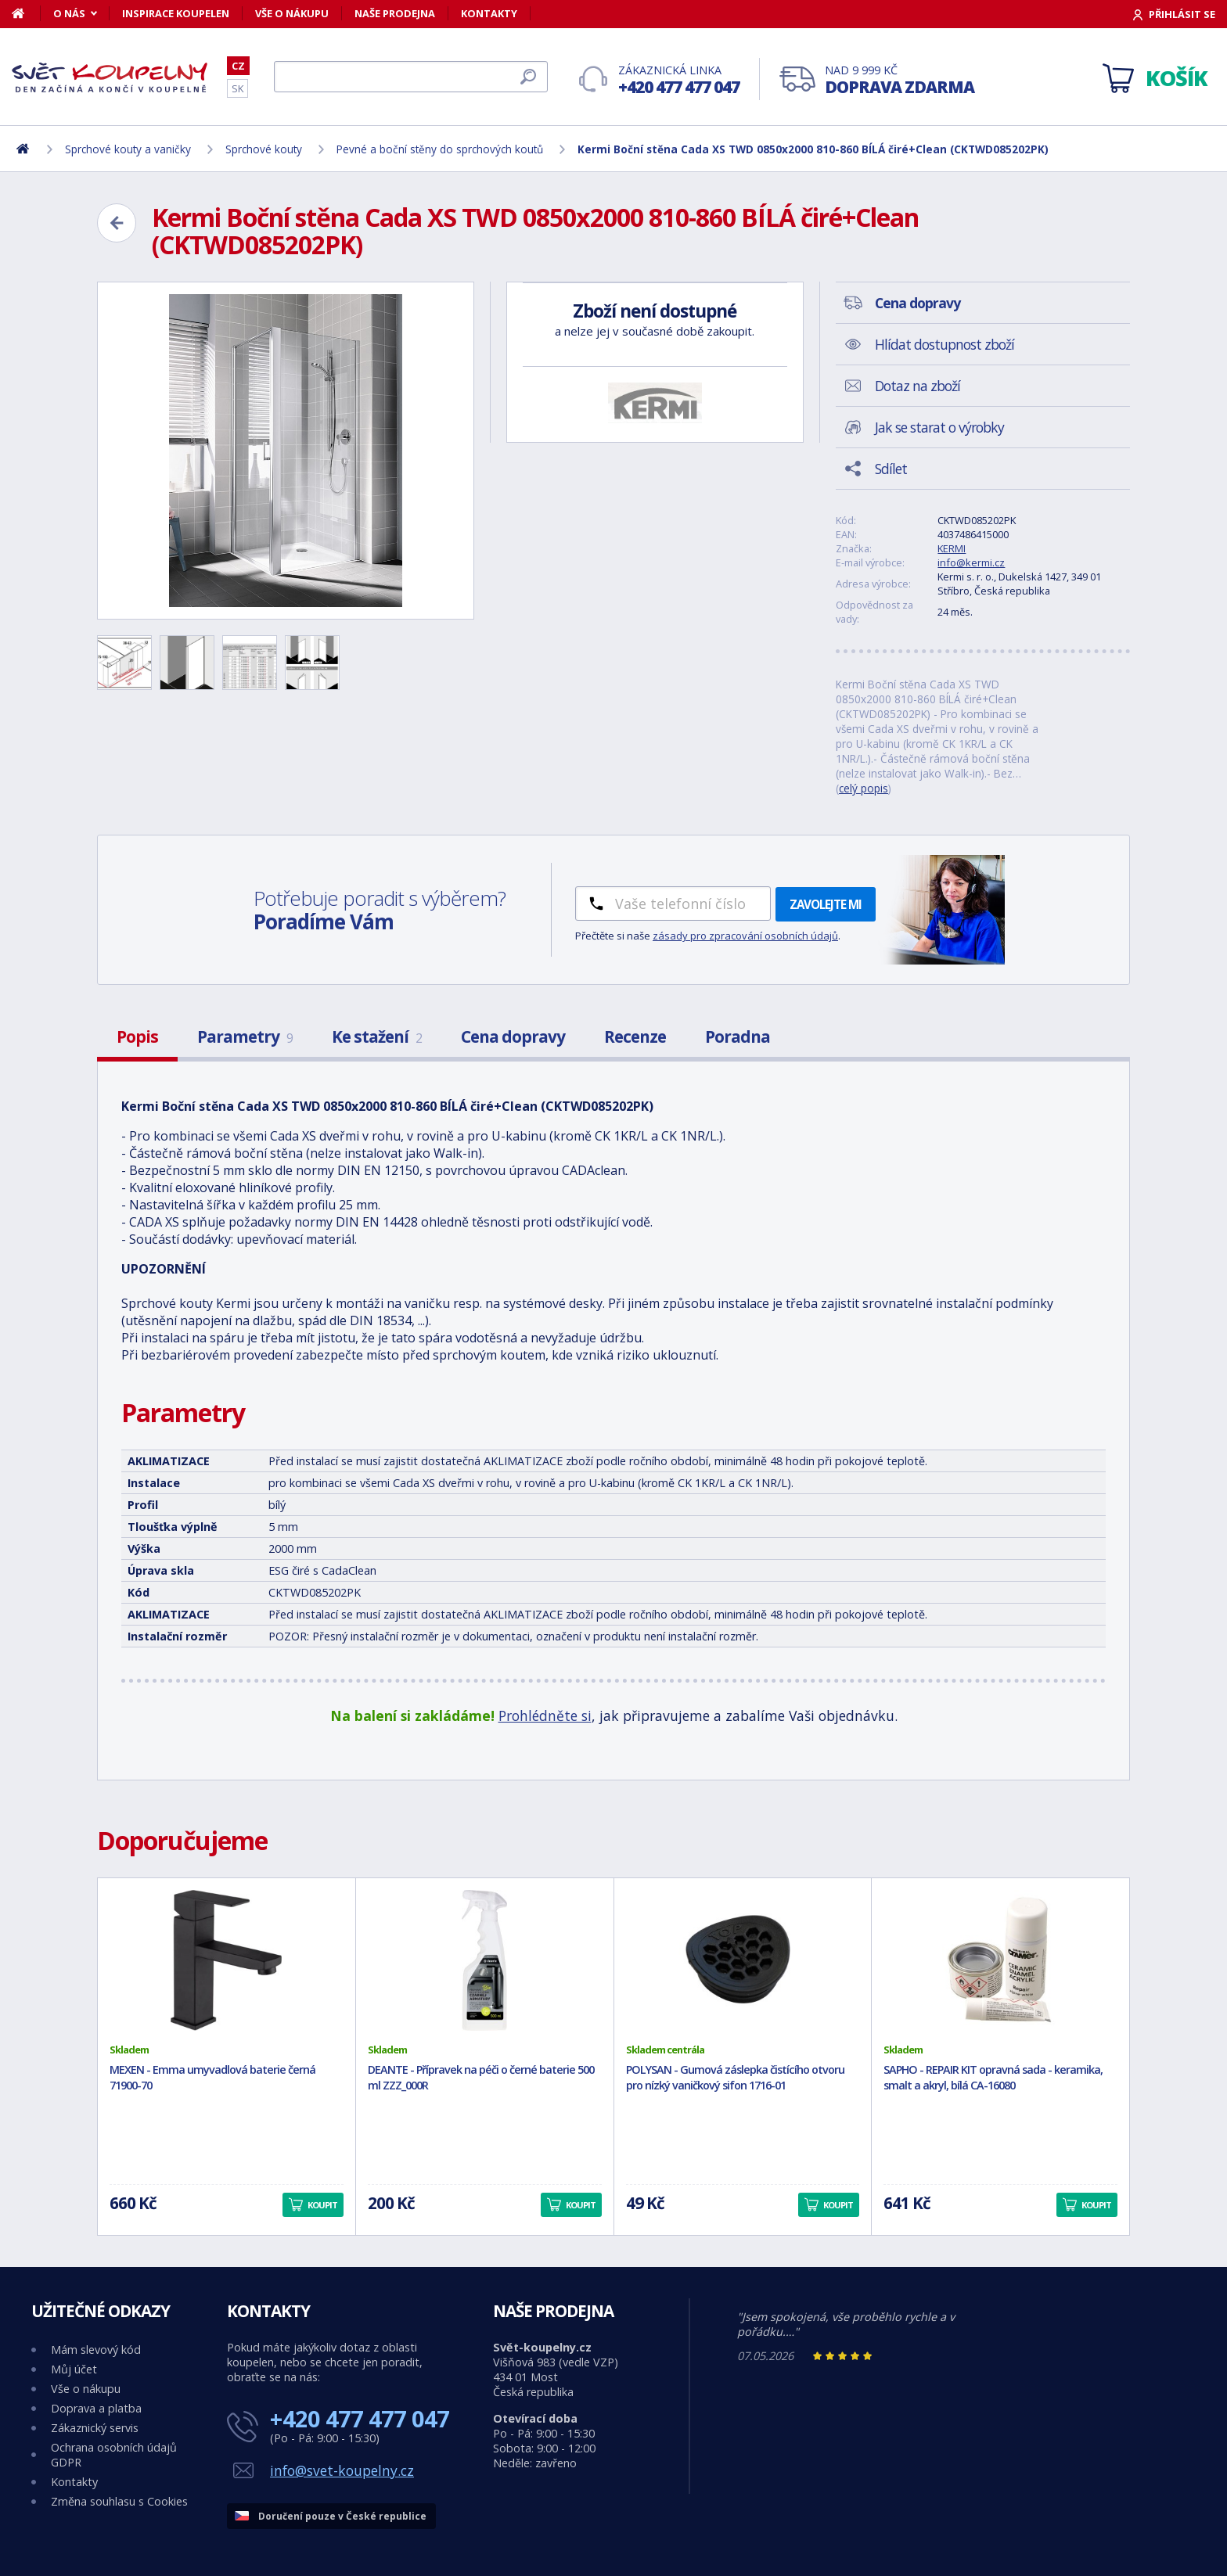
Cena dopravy (513, 1036)
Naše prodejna (394, 13)
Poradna (737, 1036)
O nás (69, 13)
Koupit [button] (322, 2205)
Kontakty (489, 13)
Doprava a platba (96, 2408)
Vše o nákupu (292, 13)
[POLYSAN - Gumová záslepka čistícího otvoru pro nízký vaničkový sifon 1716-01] (743, 1960)
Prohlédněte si (545, 1715)
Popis (137, 1036)
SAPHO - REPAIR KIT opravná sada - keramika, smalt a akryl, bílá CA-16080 (993, 2077)
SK (237, 88)
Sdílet (891, 468)
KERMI (951, 548)
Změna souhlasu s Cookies (119, 2501)
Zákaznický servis (95, 2427)
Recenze (635, 1036)
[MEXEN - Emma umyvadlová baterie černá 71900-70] (227, 1960)
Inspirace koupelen (175, 13)
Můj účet (74, 2369)
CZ (238, 66)
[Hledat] (411, 76)
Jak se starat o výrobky (939, 427)
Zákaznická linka (678, 80)
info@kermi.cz (971, 562)
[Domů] (26, 13)
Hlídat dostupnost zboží (944, 344)
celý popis (863, 788)
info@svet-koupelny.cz (342, 2470)
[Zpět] (116, 223)
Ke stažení (377, 1036)
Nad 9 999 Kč (899, 80)
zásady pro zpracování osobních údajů (745, 936)
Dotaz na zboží (917, 385)
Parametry (245, 1036)
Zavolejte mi (826, 904)
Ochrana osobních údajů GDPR (114, 2455)
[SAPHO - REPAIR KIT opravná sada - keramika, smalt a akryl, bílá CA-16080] (1000, 1960)
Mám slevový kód (96, 2349)
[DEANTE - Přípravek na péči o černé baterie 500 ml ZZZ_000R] (485, 1960)
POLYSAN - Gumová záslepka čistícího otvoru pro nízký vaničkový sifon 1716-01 (735, 2077)
